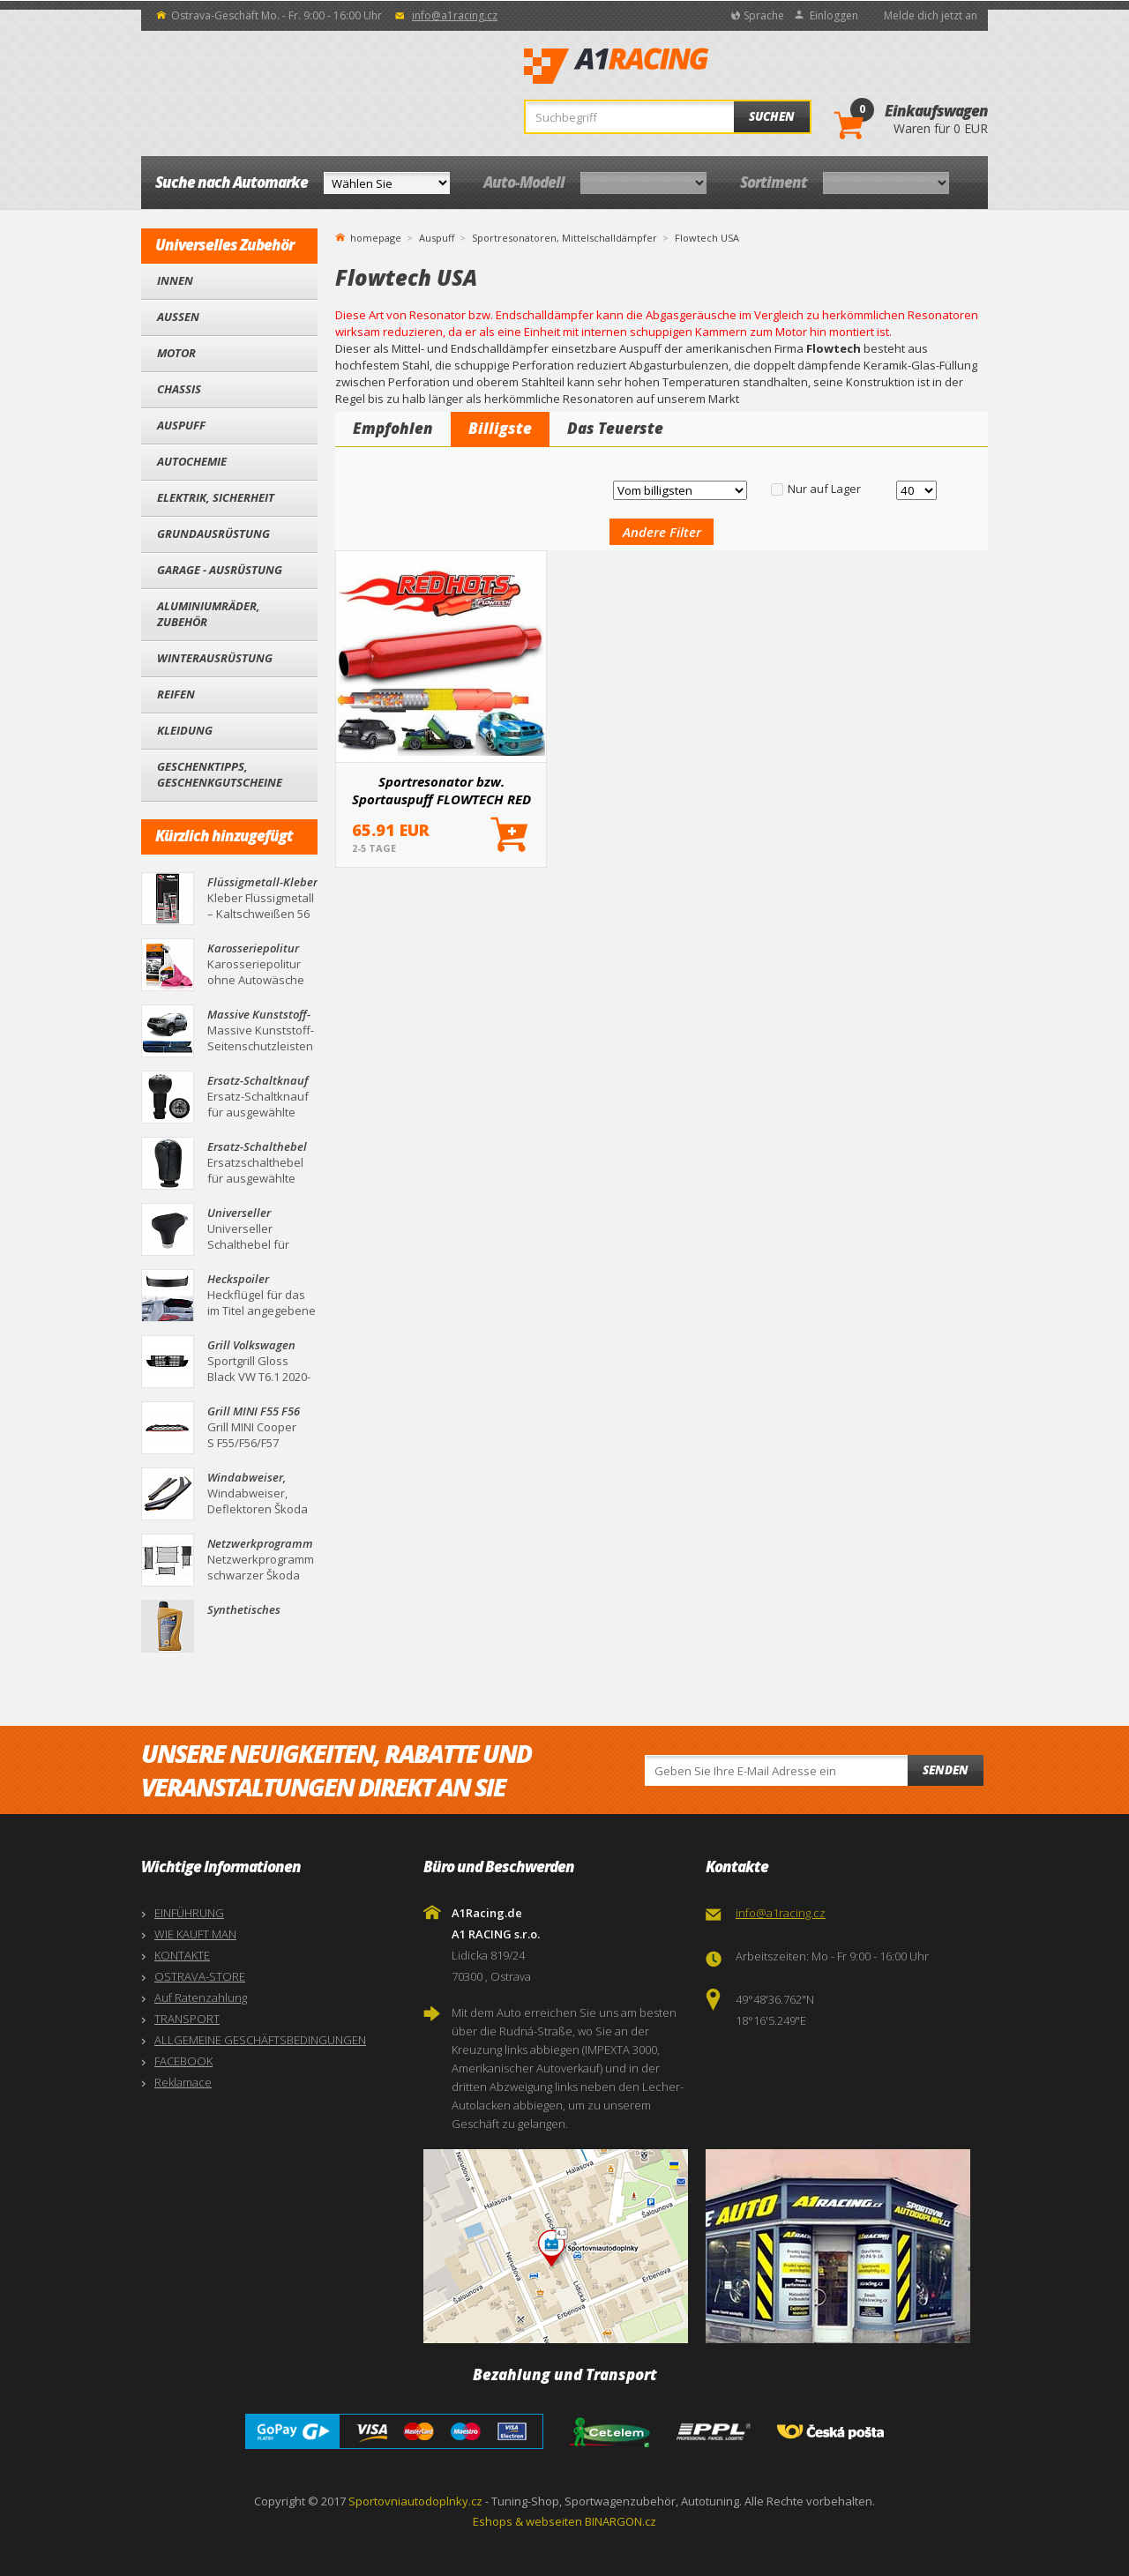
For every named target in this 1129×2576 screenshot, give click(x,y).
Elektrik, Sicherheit (215, 497)
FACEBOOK (183, 2061)
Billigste (500, 428)
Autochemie (192, 461)
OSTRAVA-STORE (199, 1976)
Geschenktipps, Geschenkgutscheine (219, 774)
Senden (945, 1770)
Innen (175, 280)
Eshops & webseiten (527, 2521)
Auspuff (181, 425)
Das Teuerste (615, 428)
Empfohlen (393, 428)
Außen (178, 317)
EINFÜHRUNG (189, 1913)
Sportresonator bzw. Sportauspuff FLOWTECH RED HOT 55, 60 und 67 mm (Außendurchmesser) (441, 790)
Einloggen (834, 15)
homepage (375, 236)
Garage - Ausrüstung (219, 570)
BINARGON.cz (620, 2521)
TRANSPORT (187, 2019)
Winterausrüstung (215, 658)
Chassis (179, 389)
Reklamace (183, 2082)
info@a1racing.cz (454, 15)
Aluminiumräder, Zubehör (208, 614)
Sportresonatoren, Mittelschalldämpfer (564, 237)
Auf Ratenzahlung (200, 1997)
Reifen (176, 694)
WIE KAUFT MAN (195, 1934)
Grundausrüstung (213, 533)
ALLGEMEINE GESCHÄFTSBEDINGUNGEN (260, 2040)
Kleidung (185, 730)
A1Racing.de (675, 66)
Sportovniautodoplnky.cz (415, 2501)
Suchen (772, 116)
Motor (176, 353)
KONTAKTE (182, 1955)
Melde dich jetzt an (930, 15)
